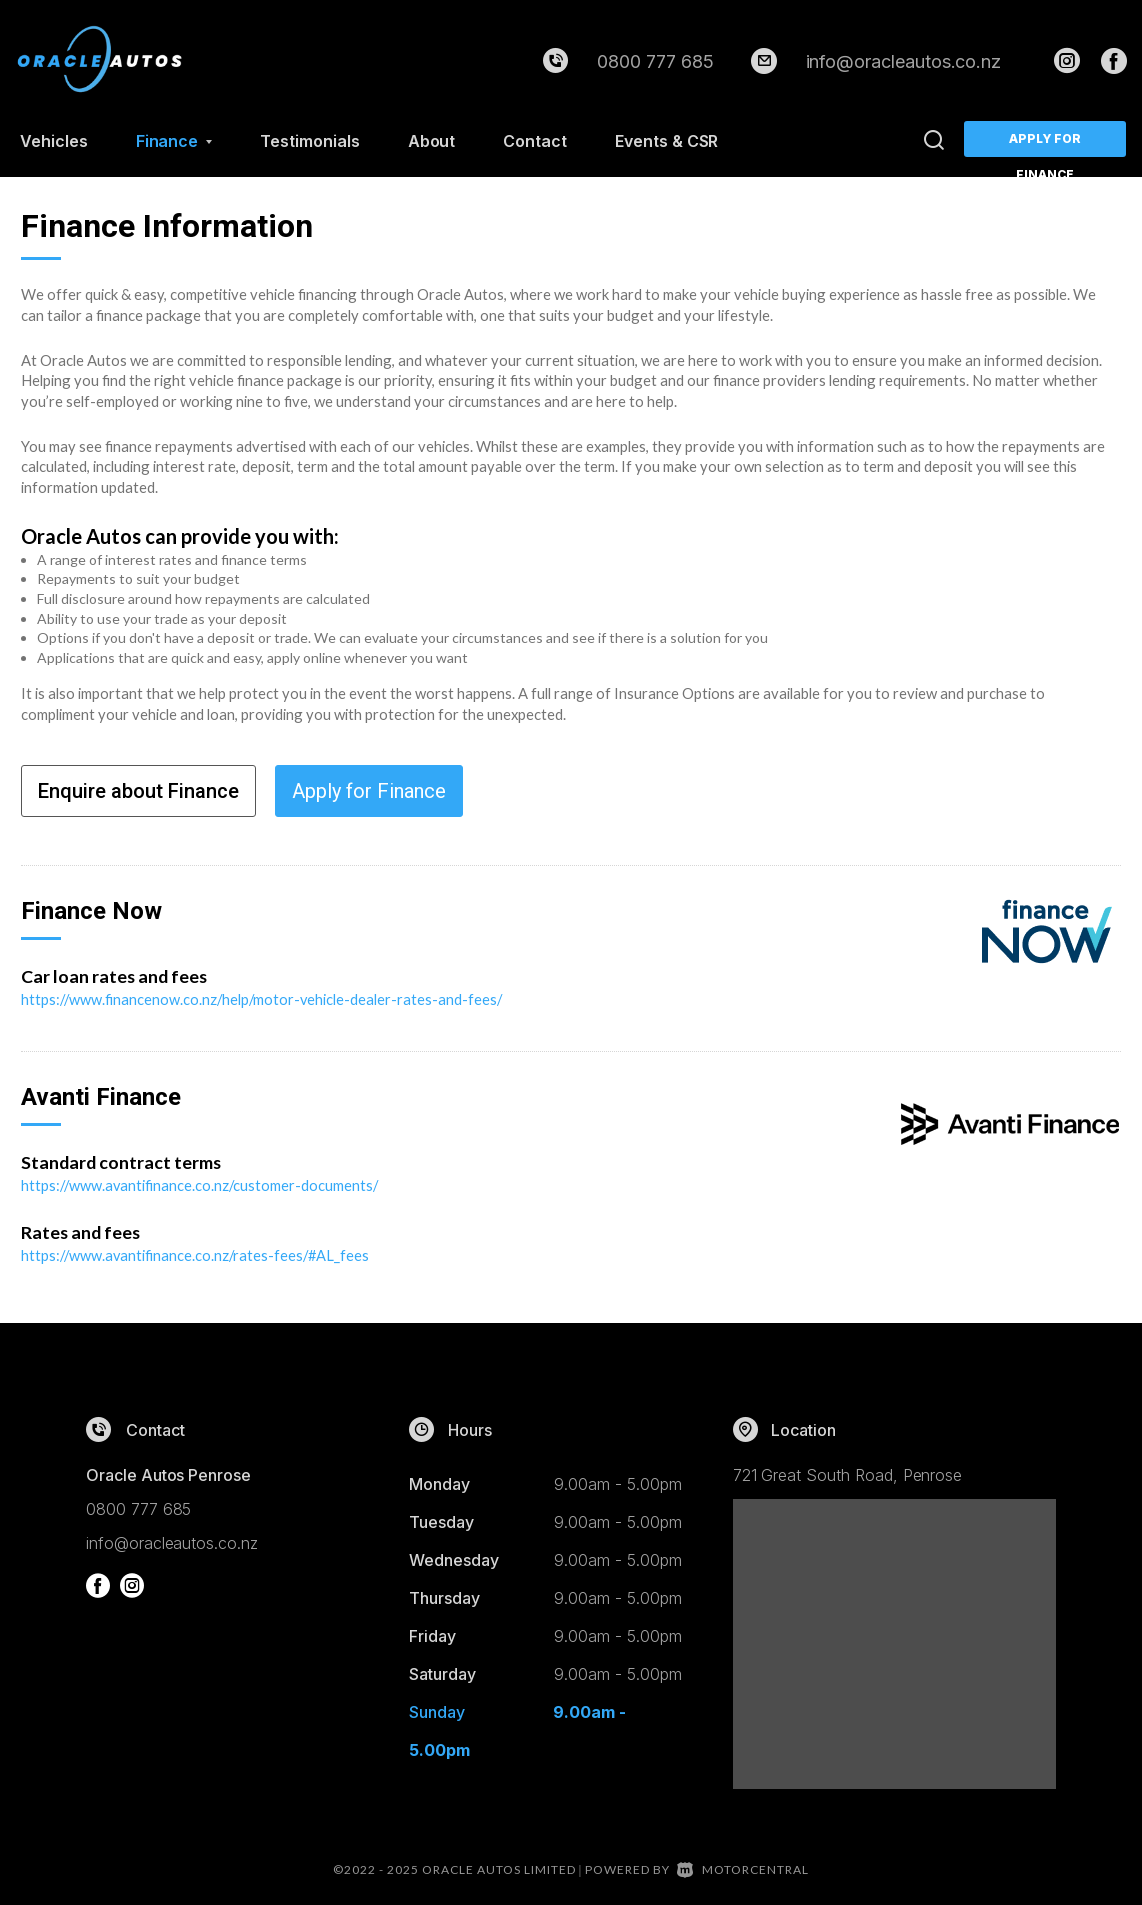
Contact (535, 141)
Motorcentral (743, 1866)
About (432, 141)
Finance (174, 141)
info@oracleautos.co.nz (904, 61)
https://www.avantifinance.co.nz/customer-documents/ (202, 1184)
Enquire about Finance (138, 791)
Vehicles (54, 141)
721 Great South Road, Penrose (848, 1472)
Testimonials (309, 141)
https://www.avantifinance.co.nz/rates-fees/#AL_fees (198, 1254)
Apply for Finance (1045, 144)
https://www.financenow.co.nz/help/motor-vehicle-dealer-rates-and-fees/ (264, 999)
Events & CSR (666, 141)
